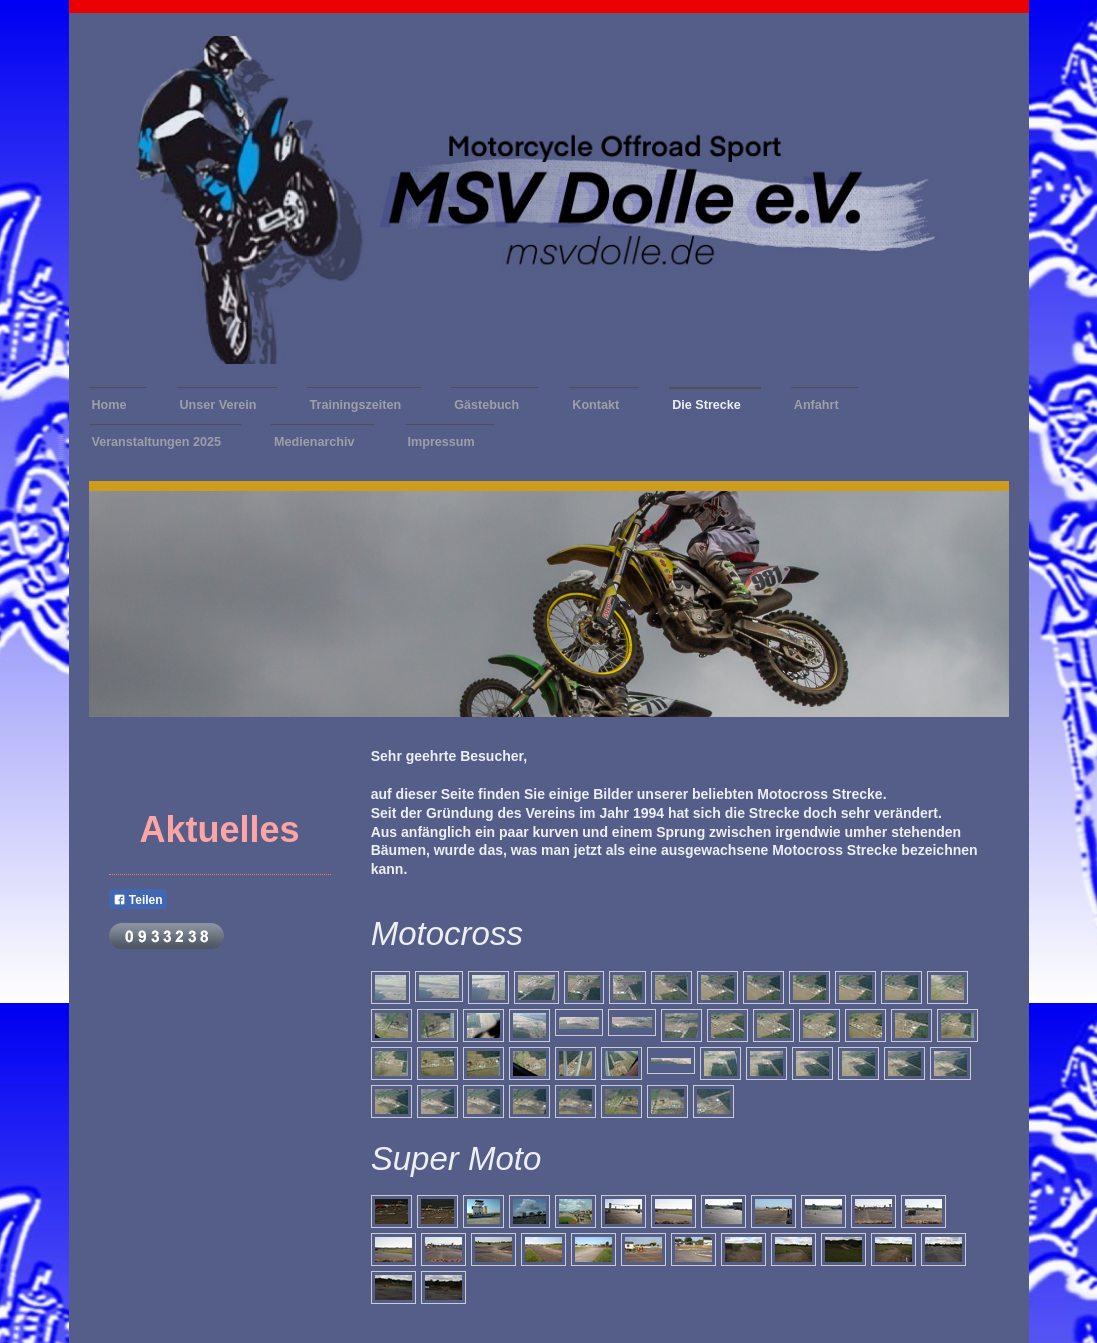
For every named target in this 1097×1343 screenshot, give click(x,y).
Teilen (138, 900)
